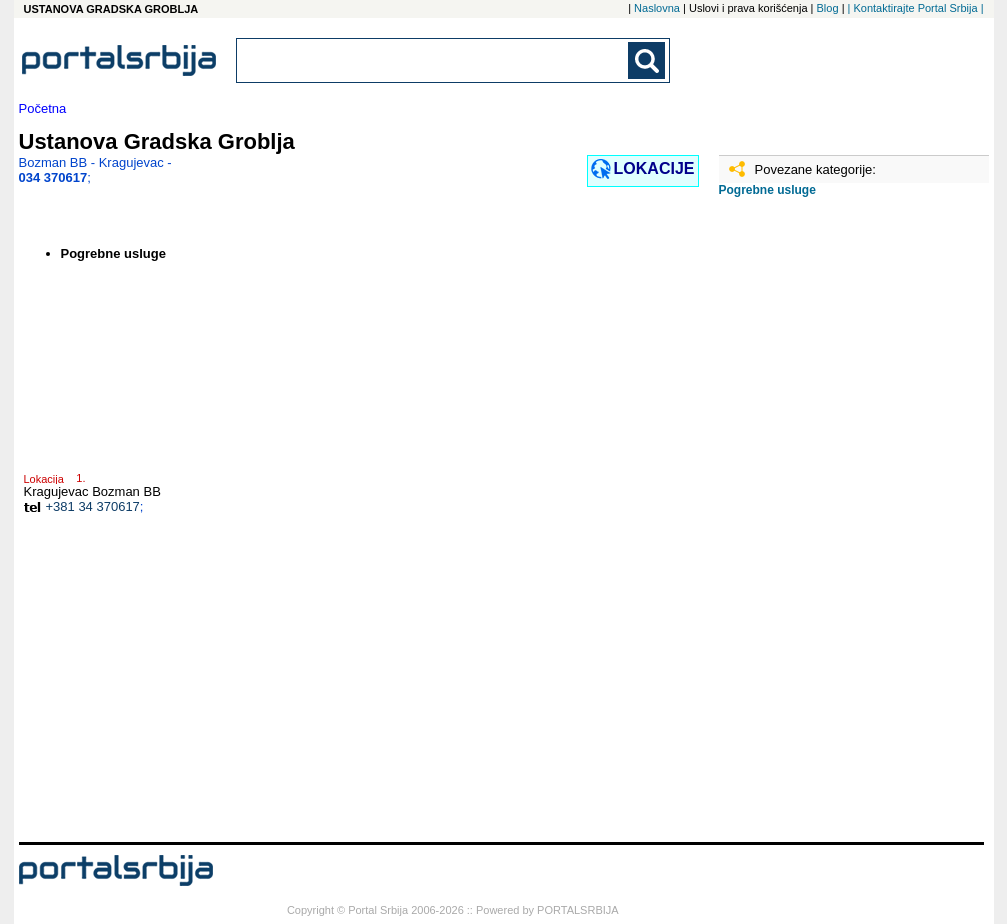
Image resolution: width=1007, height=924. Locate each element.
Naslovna (657, 8)
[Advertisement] (819, 527)
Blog (828, 8)
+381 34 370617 (93, 506)
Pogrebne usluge (767, 190)
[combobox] (434, 60)
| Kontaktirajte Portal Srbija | (916, 8)
